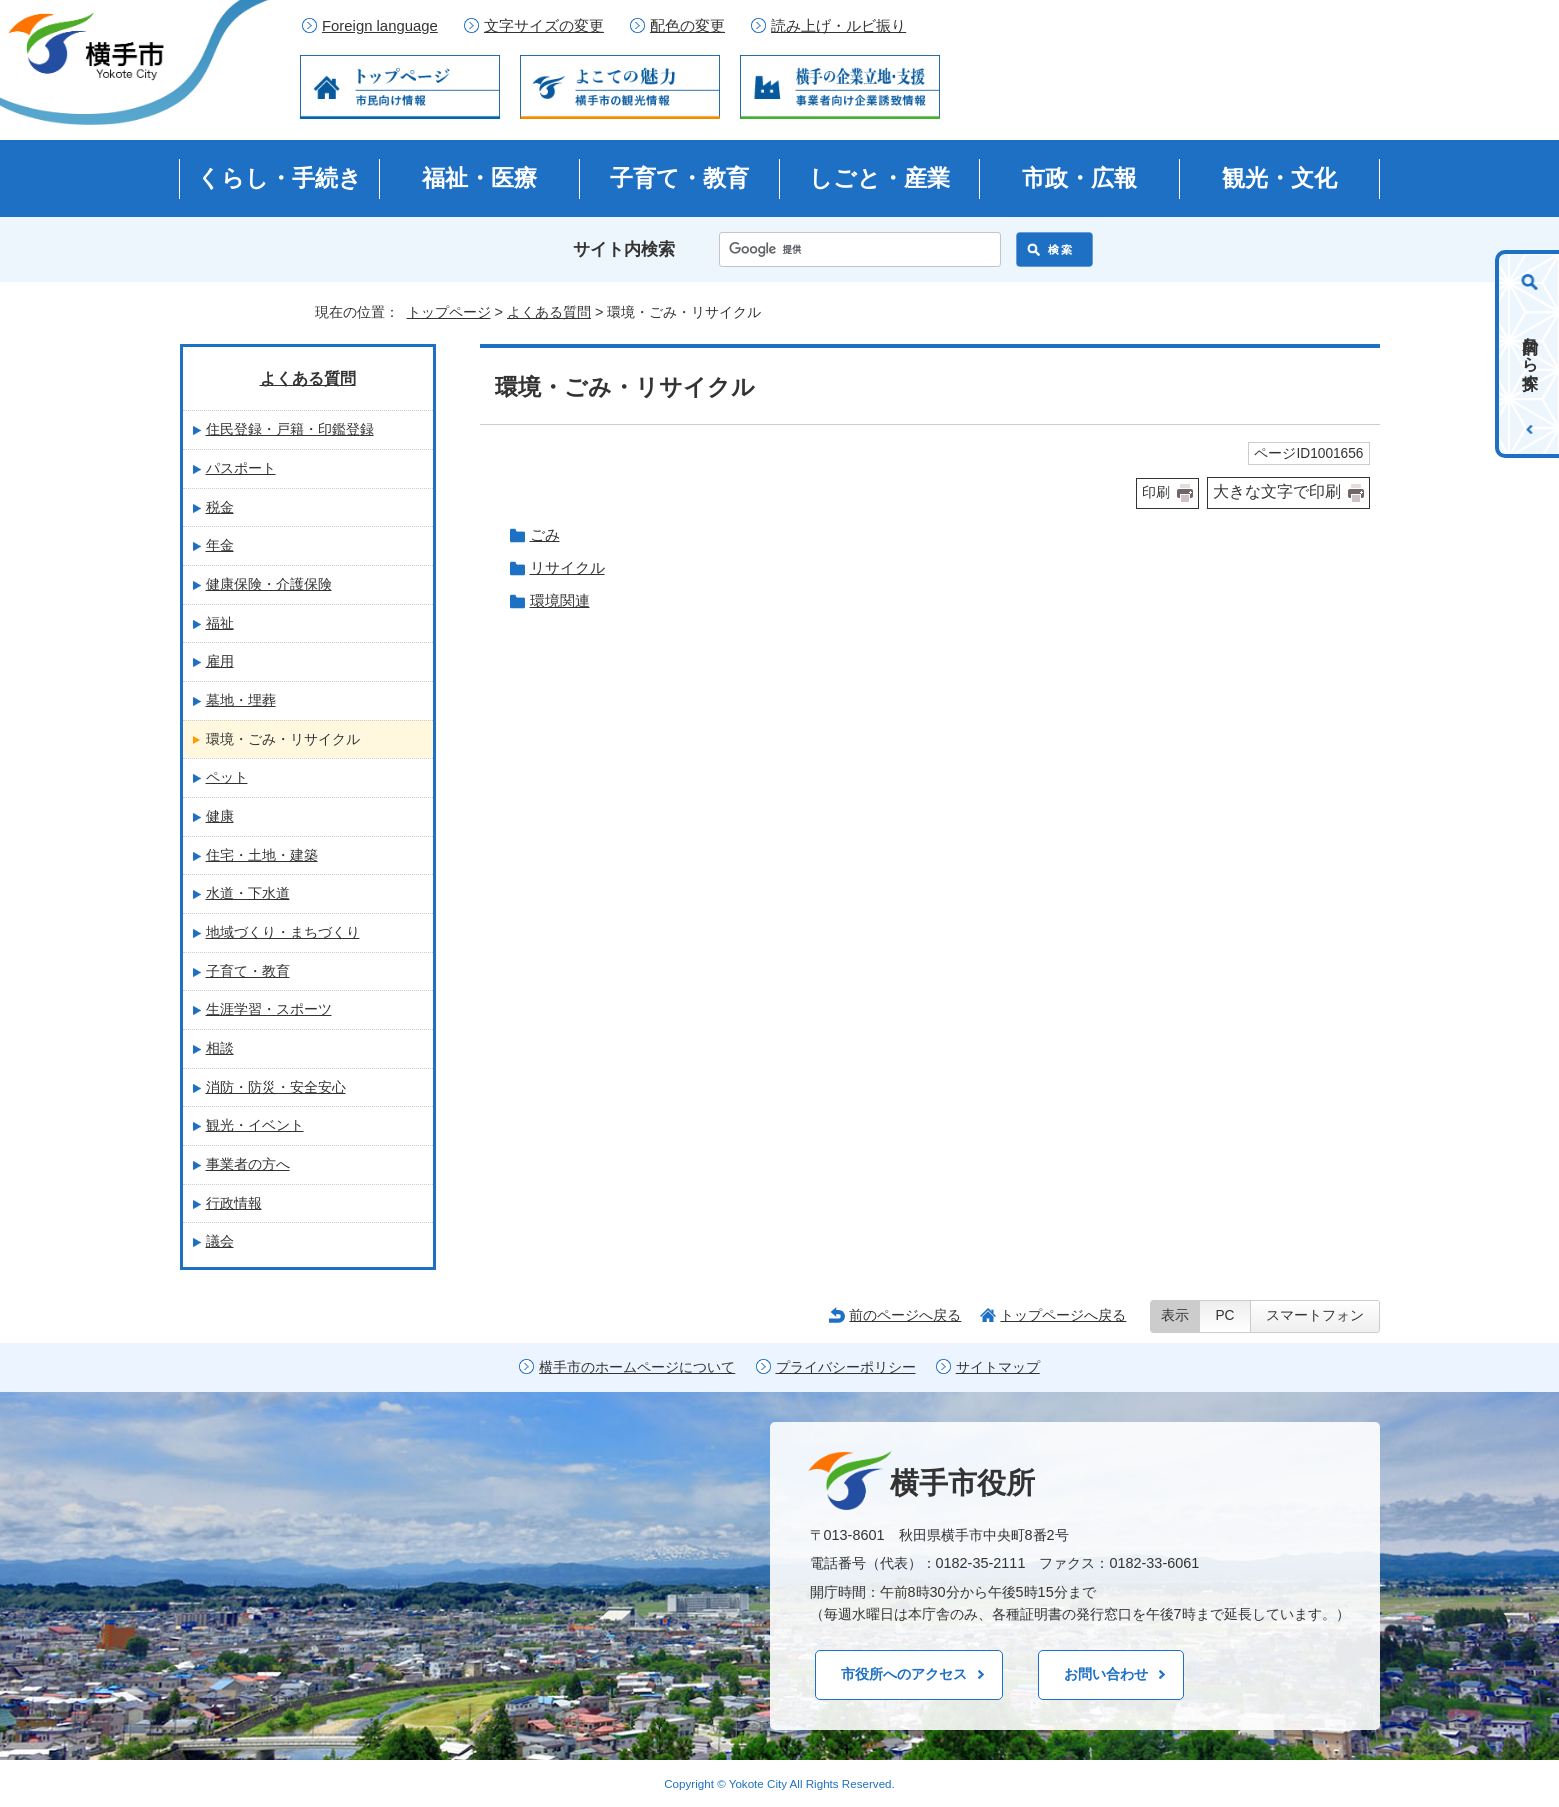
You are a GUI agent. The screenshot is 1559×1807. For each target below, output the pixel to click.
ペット (227, 777)
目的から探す (1530, 354)
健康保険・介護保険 (269, 584)
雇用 (220, 661)
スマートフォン (1315, 1315)
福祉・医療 (479, 178)
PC (1224, 1315)
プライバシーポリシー (846, 1367)
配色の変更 (687, 26)
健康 (220, 816)
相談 (220, 1048)
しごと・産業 (879, 178)
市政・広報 (1079, 178)
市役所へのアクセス (904, 1674)
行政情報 (234, 1203)
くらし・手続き (279, 178)
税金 (220, 507)
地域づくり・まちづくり (283, 932)
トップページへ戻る (1063, 1315)
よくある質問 (549, 312)
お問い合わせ (1106, 1674)
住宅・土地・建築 (262, 855)
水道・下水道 (248, 893)
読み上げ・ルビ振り (838, 26)
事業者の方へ (248, 1164)
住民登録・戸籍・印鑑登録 (290, 429)
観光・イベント (255, 1125)
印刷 (1156, 492)
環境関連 (560, 600)
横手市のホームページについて (637, 1367)
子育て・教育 (679, 178)
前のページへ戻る (905, 1315)
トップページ (449, 312)
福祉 (220, 623)
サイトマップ (998, 1367)
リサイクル (567, 567)
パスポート (241, 468)
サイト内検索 (624, 249)
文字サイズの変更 (544, 26)
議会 (220, 1241)
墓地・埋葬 (241, 700)
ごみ (545, 534)
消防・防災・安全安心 (276, 1087)
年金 (220, 545)
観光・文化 (1279, 178)
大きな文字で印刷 (1277, 491)
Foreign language (380, 26)
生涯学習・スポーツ (269, 1009)
